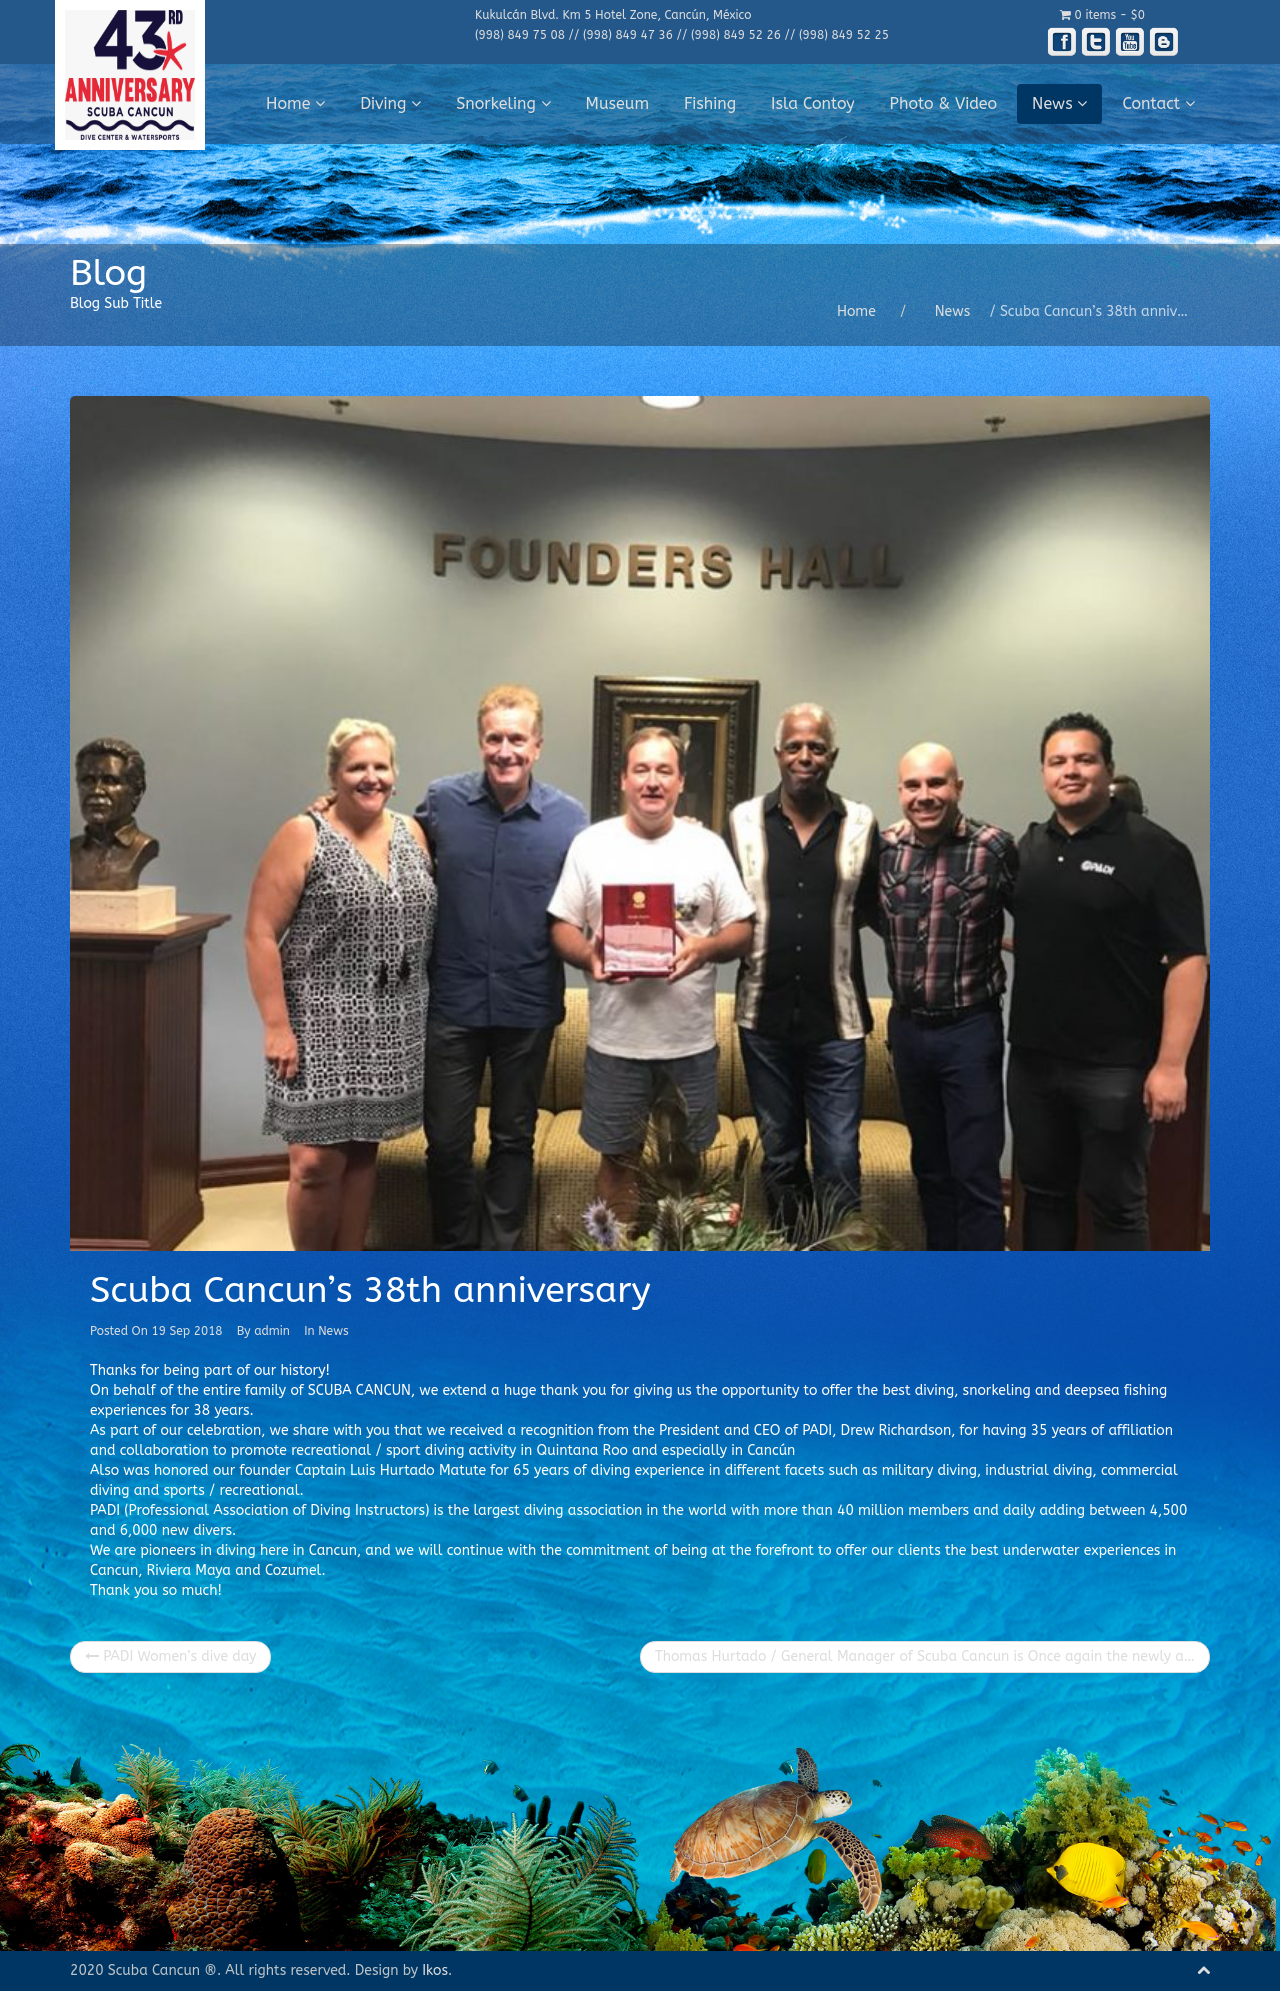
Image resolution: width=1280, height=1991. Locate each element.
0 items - (1102, 15)
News (1059, 103)
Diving (390, 103)
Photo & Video (944, 103)
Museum (618, 103)
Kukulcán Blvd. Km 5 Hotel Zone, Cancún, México (613, 15)
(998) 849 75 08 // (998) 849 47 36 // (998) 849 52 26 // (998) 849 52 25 (682, 35)
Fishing (710, 103)
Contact (1158, 103)
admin (272, 1331)
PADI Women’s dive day (170, 1656)
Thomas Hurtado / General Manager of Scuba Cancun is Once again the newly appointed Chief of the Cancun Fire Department (932, 1656)
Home (295, 103)
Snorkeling (503, 103)
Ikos (435, 1970)
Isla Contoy (813, 103)
